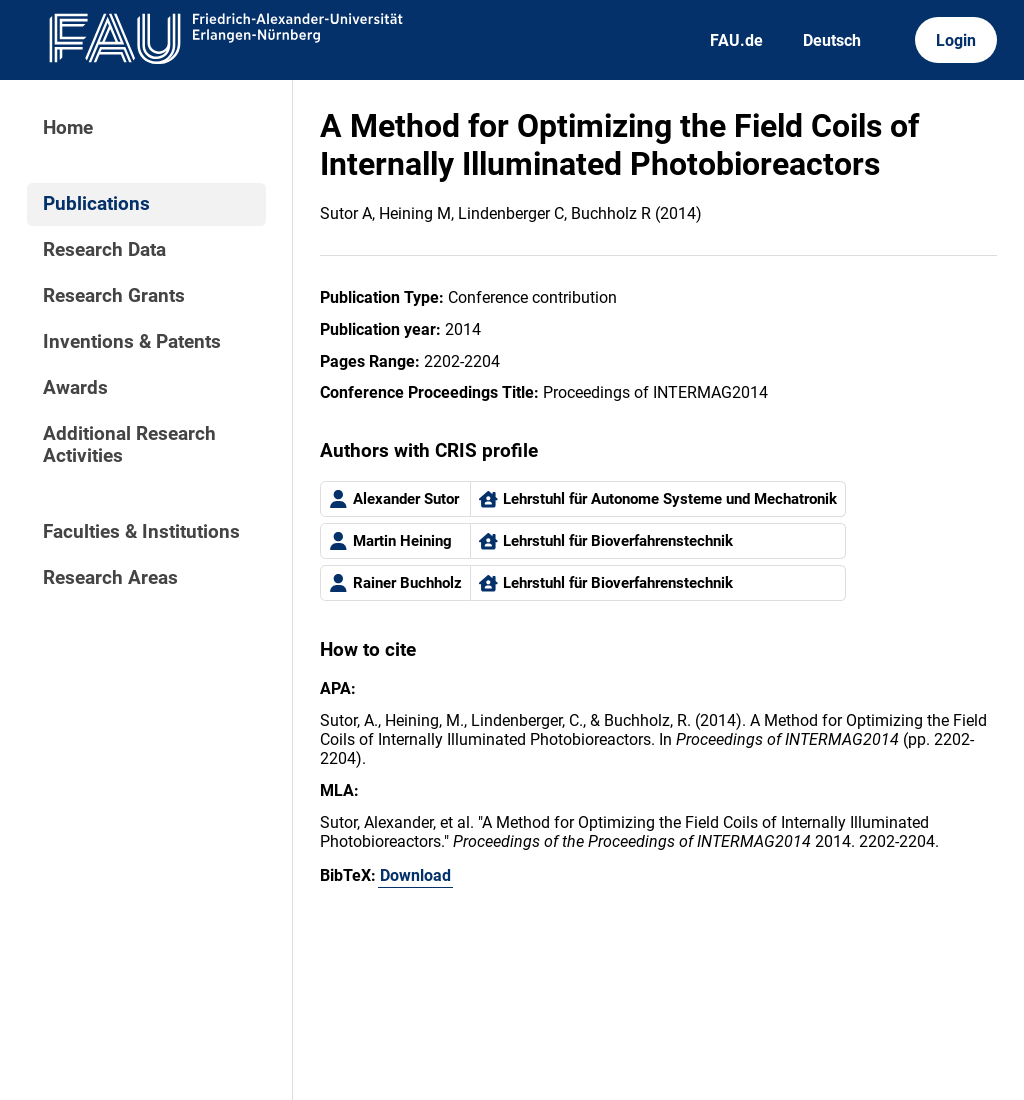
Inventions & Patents (132, 342)
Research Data (104, 250)
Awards (75, 388)
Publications (96, 204)
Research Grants (114, 296)
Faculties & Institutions (141, 532)
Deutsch (832, 40)
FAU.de (736, 40)
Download (415, 875)
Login (956, 40)
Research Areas (110, 578)
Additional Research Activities (129, 445)
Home (68, 128)
